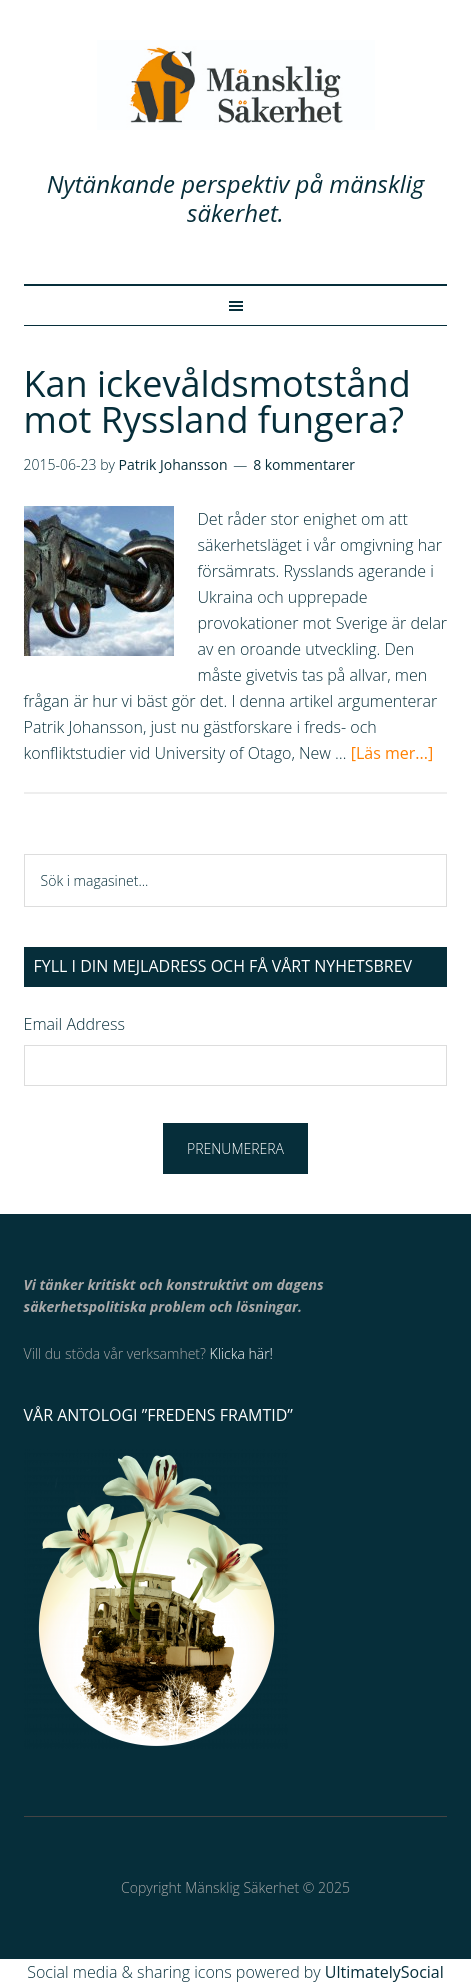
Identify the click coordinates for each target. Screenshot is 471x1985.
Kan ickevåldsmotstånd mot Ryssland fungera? (217, 401)
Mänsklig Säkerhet (236, 85)
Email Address (74, 1024)
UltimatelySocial (384, 1972)
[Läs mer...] (392, 753)
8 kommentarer (304, 464)
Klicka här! (241, 1353)
